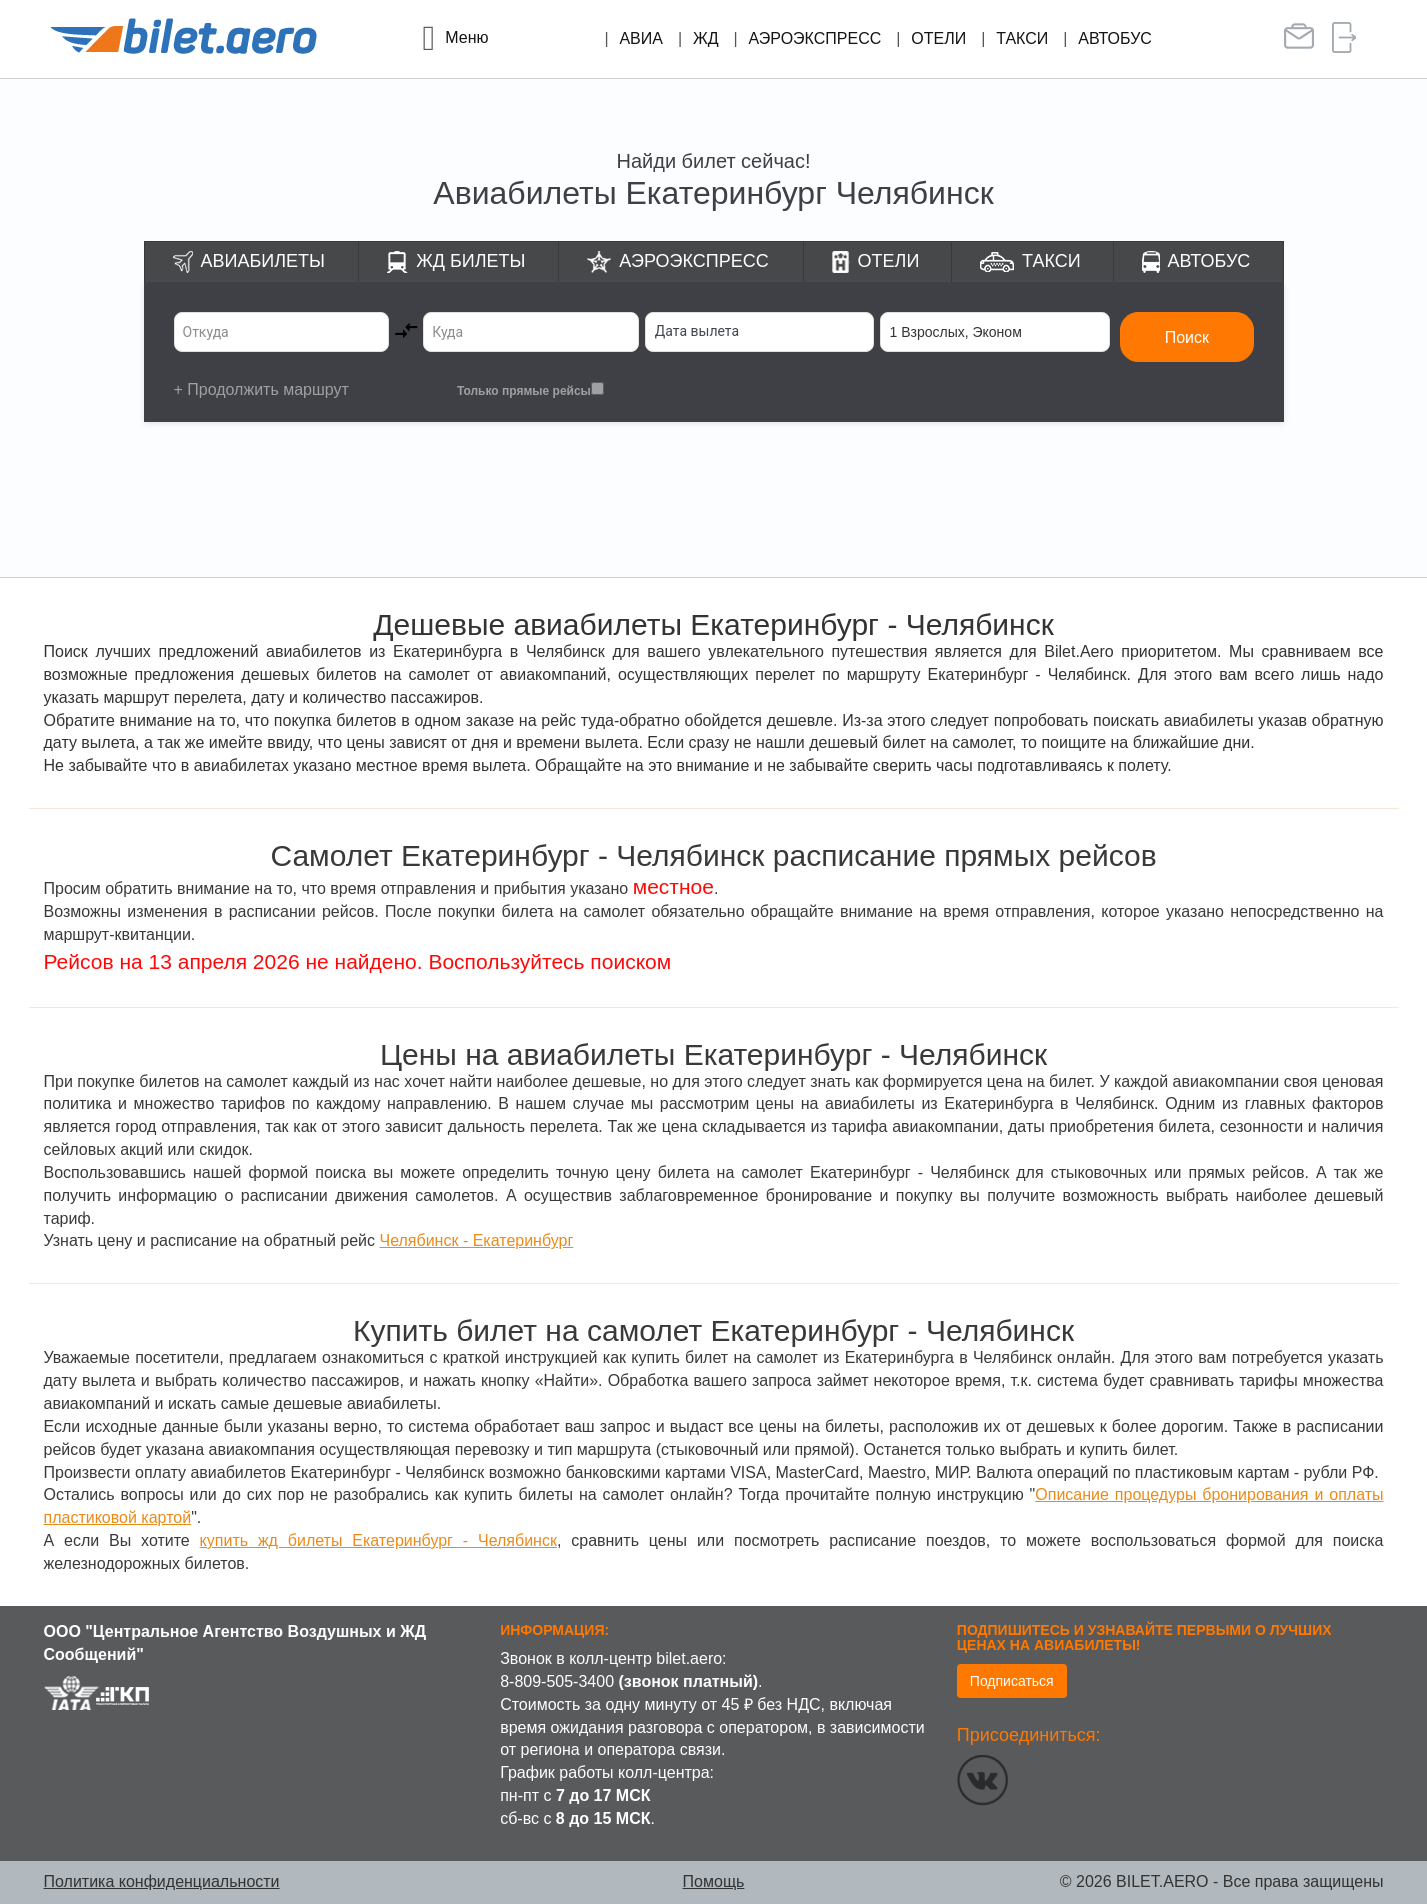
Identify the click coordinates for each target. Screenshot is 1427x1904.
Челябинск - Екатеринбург (476, 1240)
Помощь (714, 1881)
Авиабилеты (263, 261)
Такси (1022, 38)
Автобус (1115, 38)
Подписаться (1012, 1681)
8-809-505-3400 (557, 1681)
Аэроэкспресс (815, 38)
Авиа (641, 38)
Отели (938, 38)
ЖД (706, 38)
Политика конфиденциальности (162, 1881)
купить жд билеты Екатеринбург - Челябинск (378, 1540)
